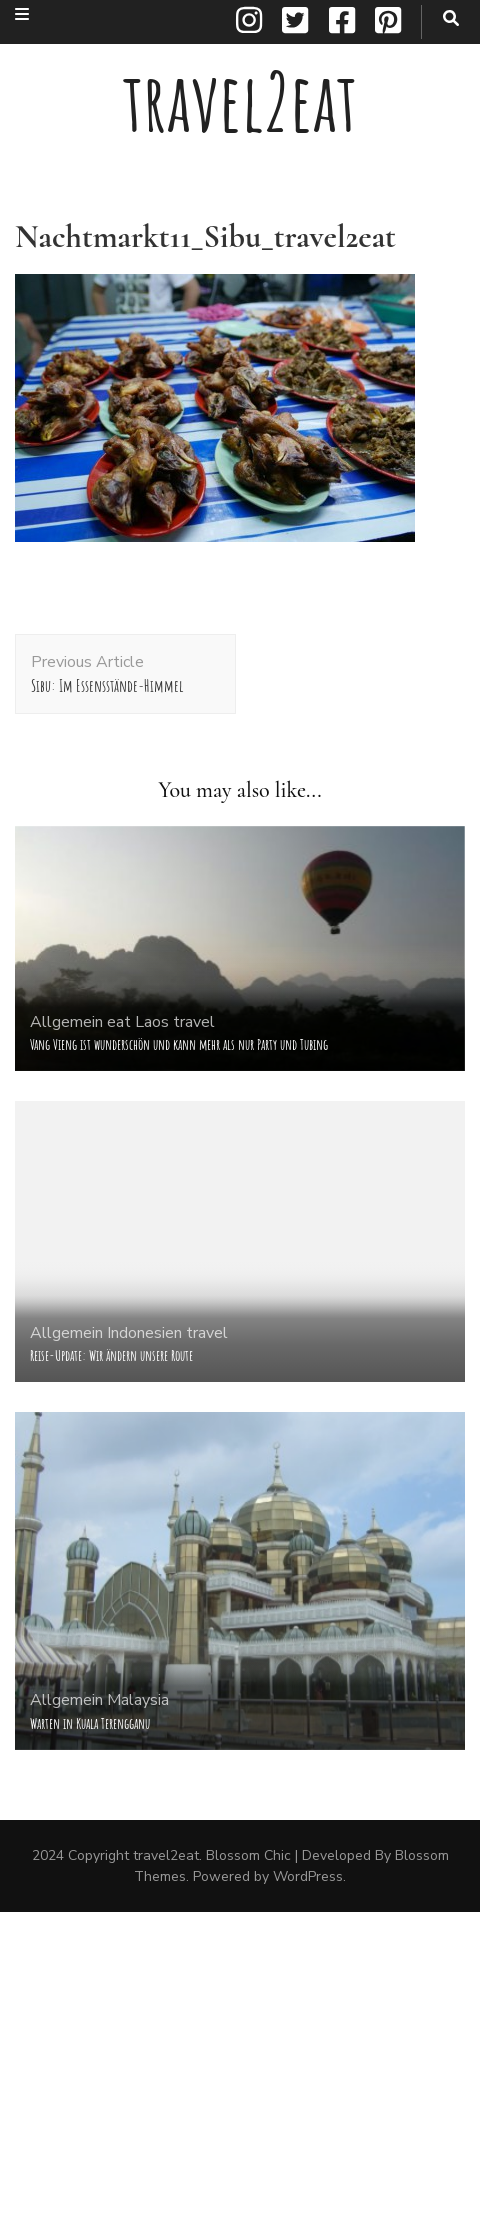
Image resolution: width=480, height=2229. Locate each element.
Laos (152, 1022)
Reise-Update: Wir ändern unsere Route (111, 1355)
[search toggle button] (451, 18)
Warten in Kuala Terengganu (90, 1723)
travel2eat (240, 101)
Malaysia (138, 1700)
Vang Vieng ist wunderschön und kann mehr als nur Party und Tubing (179, 1044)
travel (194, 1022)
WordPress (308, 1876)
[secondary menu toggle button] (22, 14)
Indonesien (144, 1333)
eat (119, 1022)
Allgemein (66, 1022)
